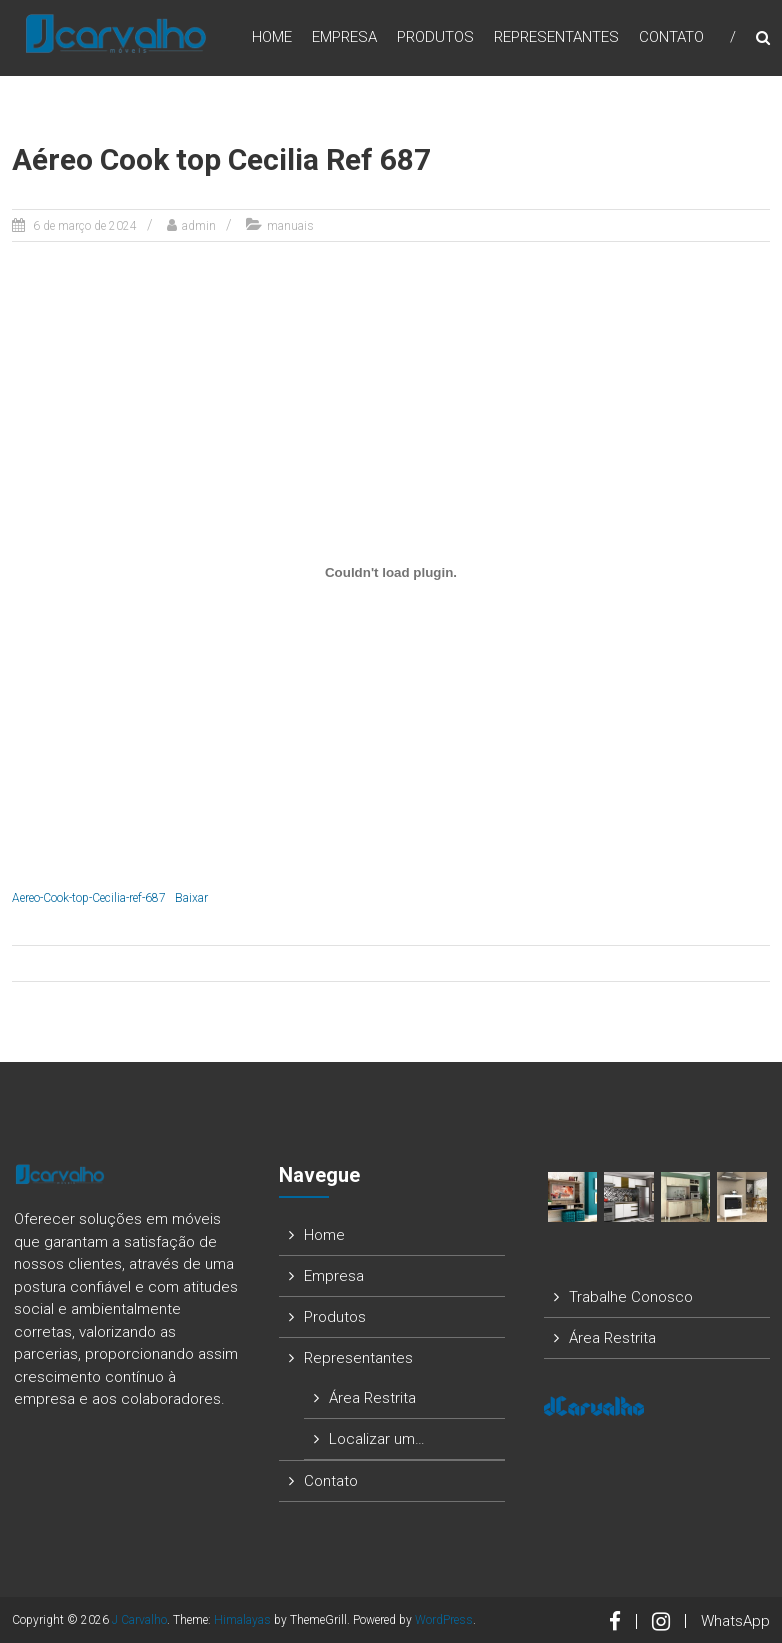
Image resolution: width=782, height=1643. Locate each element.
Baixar (191, 898)
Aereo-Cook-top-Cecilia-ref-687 (89, 898)
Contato (671, 39)
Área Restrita (372, 1398)
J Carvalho (139, 1620)
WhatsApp (735, 1621)
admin (199, 226)
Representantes (556, 39)
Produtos (435, 39)
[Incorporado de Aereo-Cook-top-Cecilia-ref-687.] (391, 572)
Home (272, 39)
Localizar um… (377, 1439)
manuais (290, 226)
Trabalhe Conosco (631, 1297)
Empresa (344, 39)
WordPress (444, 1620)
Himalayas (242, 1620)
